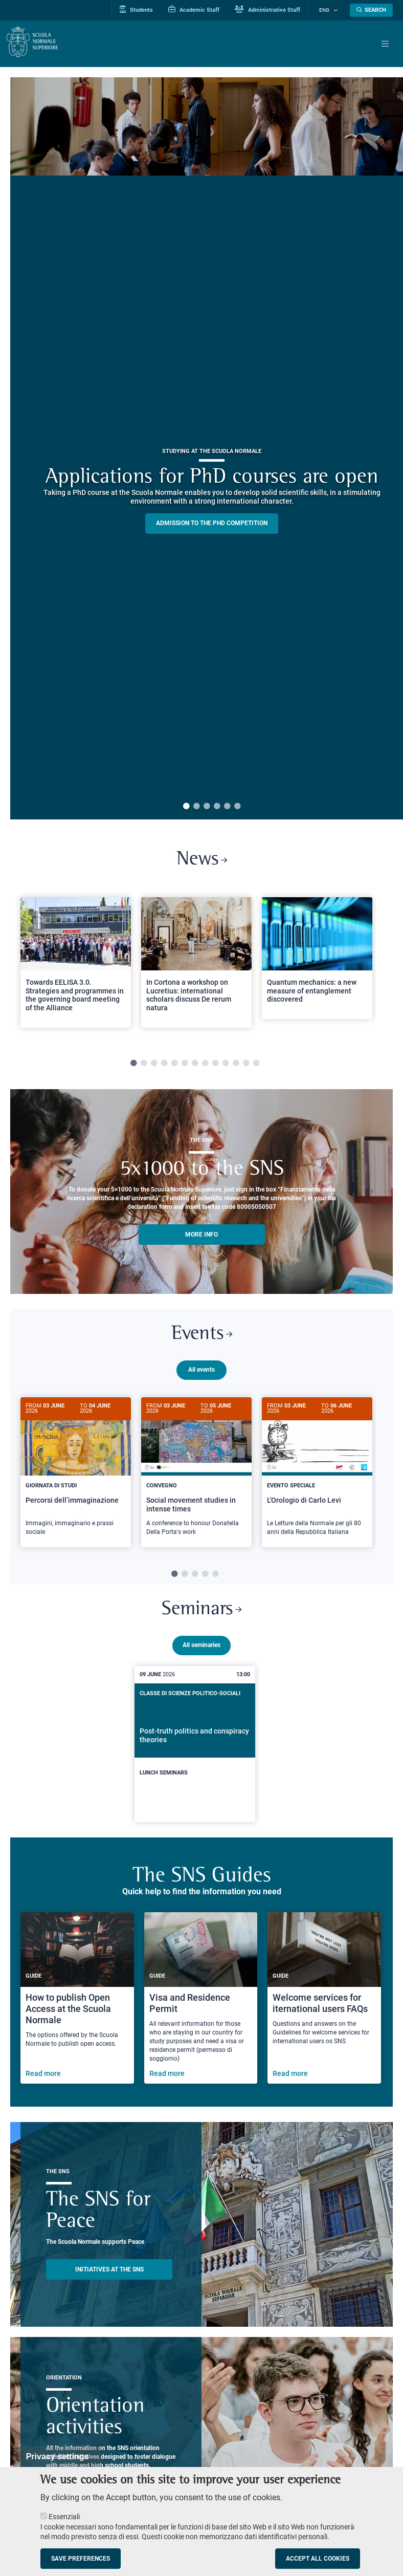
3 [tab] (206, 807)
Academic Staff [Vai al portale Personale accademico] (201, 9)
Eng (328, 10)
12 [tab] (246, 1065)
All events (201, 1372)
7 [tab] (195, 1065)
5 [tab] (227, 807)
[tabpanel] (75, 968)
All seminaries (201, 1648)
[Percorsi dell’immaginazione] (75, 1475)
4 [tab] (217, 807)
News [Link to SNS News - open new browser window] (201, 861)
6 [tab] (237, 807)
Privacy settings (57, 2456)
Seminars (202, 1612)
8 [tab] (205, 1065)
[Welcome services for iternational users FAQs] (324, 2001)
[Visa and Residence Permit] (201, 2001)
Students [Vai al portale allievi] (144, 9)
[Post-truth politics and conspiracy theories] (195, 1747)
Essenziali (64, 2517)
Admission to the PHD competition (211, 523)
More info (201, 1236)
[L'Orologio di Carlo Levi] (317, 1475)
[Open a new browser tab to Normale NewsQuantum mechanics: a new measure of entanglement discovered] (317, 960)
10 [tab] (225, 1065)
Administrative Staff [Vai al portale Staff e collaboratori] (275, 9)
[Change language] (336, 10)
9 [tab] (215, 1065)
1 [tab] (186, 807)
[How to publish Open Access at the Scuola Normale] (77, 2001)
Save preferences (80, 2558)
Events (201, 1337)
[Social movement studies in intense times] (196, 1475)
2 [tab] (196, 807)
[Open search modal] (371, 10)
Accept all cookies (317, 2558)
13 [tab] (256, 1065)
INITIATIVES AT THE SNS (109, 2272)
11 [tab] (236, 1065)
